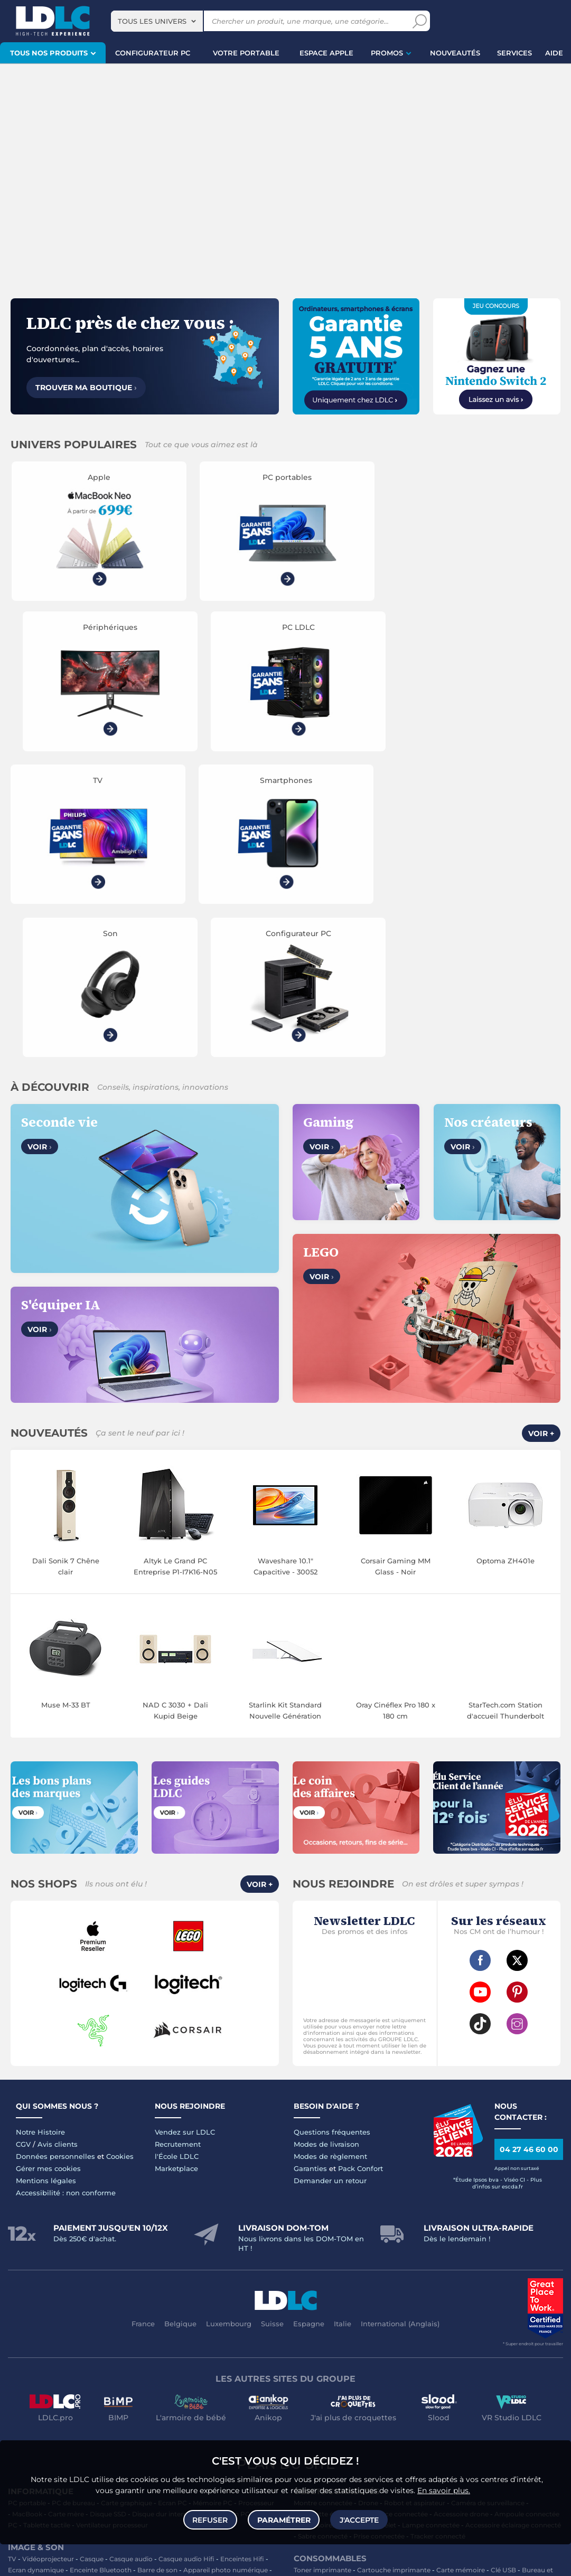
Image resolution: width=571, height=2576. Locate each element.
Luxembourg (228, 2027)
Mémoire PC (212, 2206)
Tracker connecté (437, 2239)
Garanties (310, 1871)
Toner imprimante (322, 2273)
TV (12, 2262)
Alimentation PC (223, 2217)
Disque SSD (108, 2217)
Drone (368, 2206)
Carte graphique (126, 2206)
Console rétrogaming (96, 2407)
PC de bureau (73, 2206)
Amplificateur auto (156, 2340)
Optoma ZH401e (505, 1264)
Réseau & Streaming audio (141, 2284)
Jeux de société (247, 2407)
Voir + (541, 1136)
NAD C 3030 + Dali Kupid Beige (175, 1413)
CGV (23, 1847)
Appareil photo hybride (226, 2284)
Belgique (180, 2027)
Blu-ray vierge (487, 2284)
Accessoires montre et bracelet (347, 2228)
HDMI (322, 2340)
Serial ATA (339, 2351)
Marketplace (176, 1871)
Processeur (256, 2206)
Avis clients (58, 1847)
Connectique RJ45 (526, 2351)
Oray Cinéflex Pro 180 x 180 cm (395, 1413)
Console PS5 (65, 2385)
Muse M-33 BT (65, 1408)
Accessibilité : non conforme (66, 1896)
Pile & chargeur (539, 2284)
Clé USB (503, 2273)
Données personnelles (55, 1859)
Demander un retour (330, 1884)
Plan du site (286, 2167)
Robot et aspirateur (414, 2206)
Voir (39, 850)
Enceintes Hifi (242, 2262)
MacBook (27, 2217)
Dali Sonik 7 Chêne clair (65, 1269)
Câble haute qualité (460, 2351)
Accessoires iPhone (136, 2351)
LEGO (194, 2396)
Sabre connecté (323, 2239)
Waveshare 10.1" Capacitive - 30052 (285, 1269)
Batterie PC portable (326, 2306)
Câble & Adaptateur (69, 2351)
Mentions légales (46, 1884)
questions (23, 2561)
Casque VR (226, 2396)
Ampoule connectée (526, 2217)
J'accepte (358, 2519)
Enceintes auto (105, 2318)
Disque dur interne (161, 2217)
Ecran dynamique (36, 2273)
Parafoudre (511, 2340)
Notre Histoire (40, 1835)
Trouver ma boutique (86, 387)
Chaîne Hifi (76, 2284)
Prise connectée (379, 2239)
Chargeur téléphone (77, 2329)
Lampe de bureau (432, 2284)
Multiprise (309, 2362)
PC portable (27, 2206)
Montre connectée (323, 2206)
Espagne (308, 2027)
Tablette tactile (46, 2228)
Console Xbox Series (148, 2396)
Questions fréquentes (332, 1835)
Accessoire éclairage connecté (513, 2228)
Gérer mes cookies (48, 1871)
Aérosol (376, 2295)
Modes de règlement (330, 1859)
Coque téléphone (217, 2318)
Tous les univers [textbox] (152, 21)
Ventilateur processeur (112, 2228)
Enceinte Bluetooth (101, 2273)
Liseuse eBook (30, 2284)
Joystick (97, 2396)
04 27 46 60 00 (529, 1852)
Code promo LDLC (256, 2561)
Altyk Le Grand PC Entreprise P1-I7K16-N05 (175, 1269)
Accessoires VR (32, 2407)
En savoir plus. (443, 2489)
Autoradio (24, 2329)
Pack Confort (360, 1871)
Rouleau (411, 2351)
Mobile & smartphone (42, 2318)
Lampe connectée (431, 2228)
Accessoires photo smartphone (165, 2329)
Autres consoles (116, 2385)
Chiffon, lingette (372, 2284)
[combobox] (157, 21)
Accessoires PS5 (173, 2385)
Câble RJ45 (379, 2340)
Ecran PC (172, 2206)
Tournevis (376, 2351)
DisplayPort (422, 2340)
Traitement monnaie (510, 2295)
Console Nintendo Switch (176, 2407)
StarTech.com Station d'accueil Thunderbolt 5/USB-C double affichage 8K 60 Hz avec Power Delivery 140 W (505, 1414)
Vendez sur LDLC (185, 1835)
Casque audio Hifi (186, 2262)
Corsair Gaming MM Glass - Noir (395, 1269)
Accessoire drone (461, 2217)
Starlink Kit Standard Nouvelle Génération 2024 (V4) (285, 1414)
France (143, 2027)
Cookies (120, 1859)
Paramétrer (284, 2519)
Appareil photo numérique (225, 2273)
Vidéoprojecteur (48, 2262)
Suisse (272, 2027)
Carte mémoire (159, 2318)
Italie (342, 2027)
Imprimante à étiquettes (433, 2295)
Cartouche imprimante (393, 2273)
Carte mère (66, 2217)
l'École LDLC (177, 1859)
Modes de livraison (326, 1847)
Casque (92, 2262)
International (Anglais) (400, 2027)
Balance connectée (397, 2217)
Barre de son (157, 2273)
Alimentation (467, 2340)
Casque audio (131, 2262)
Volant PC (24, 2385)
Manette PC (59, 2396)
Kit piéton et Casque (88, 2340)
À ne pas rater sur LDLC (188, 2561)
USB (300, 2340)
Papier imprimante (328, 2295)
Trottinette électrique (327, 2217)
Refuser (211, 2519)
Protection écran (219, 2340)
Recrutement (178, 1847)
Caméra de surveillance (488, 2206)
